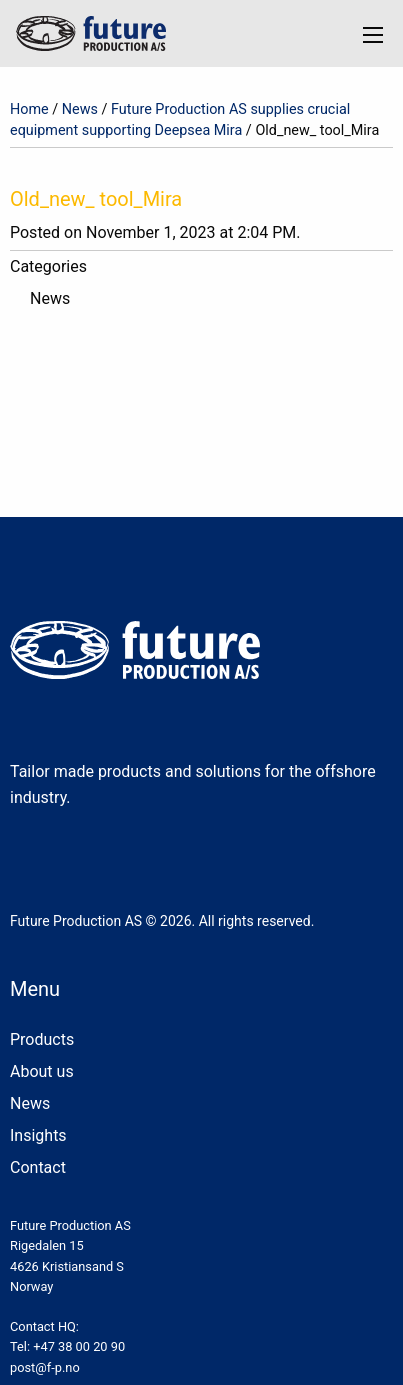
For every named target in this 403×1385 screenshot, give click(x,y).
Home (29, 109)
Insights (38, 1135)
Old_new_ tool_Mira (96, 199)
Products (42, 1039)
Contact (38, 1167)
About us (42, 1071)
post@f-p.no (45, 1367)
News (80, 109)
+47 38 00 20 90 (79, 1346)
